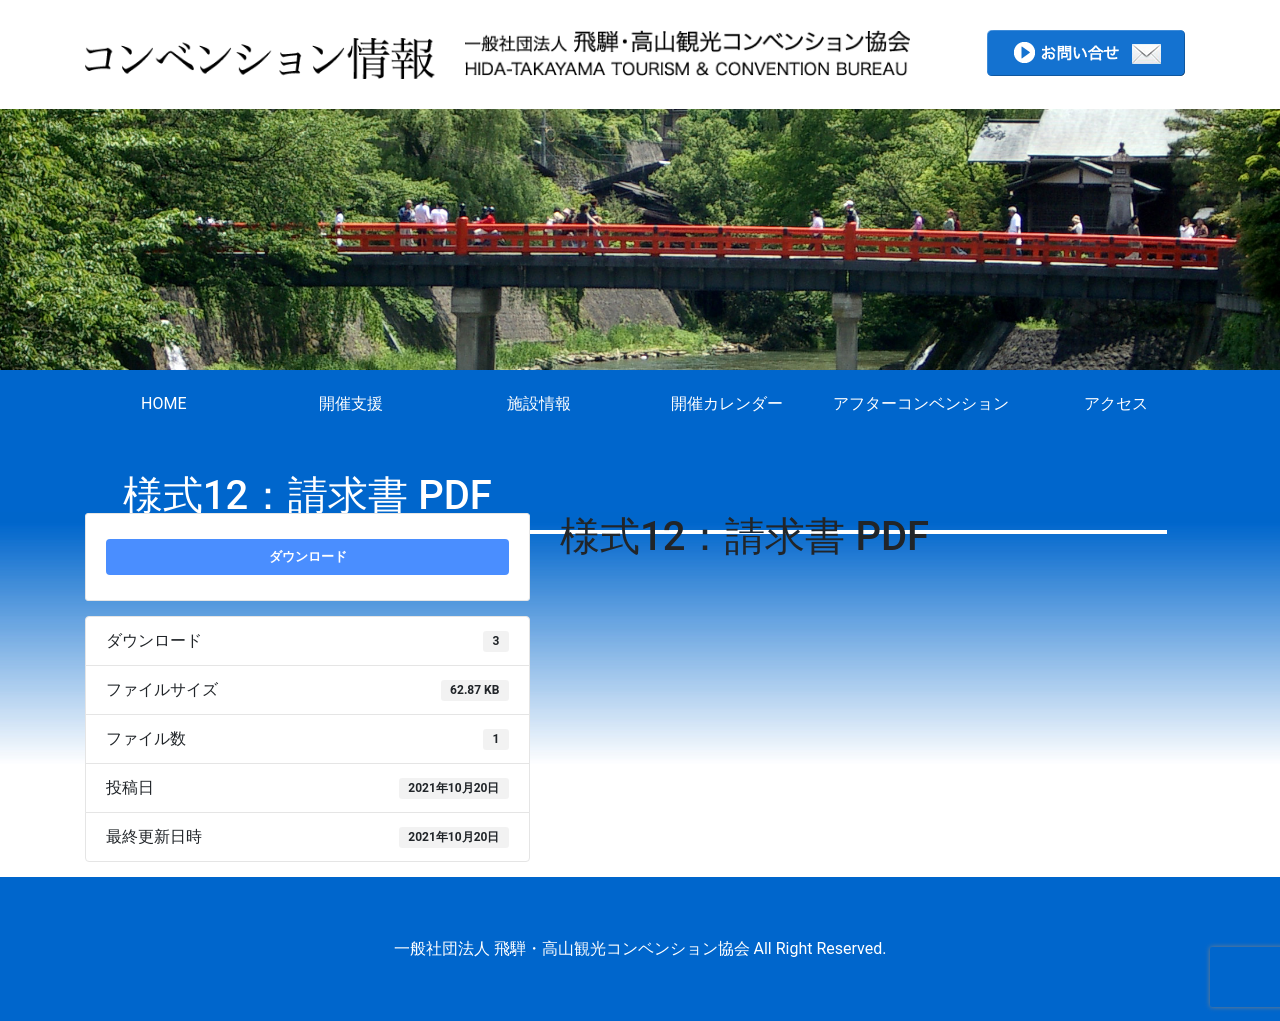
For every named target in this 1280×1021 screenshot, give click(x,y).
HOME (163, 403)
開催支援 (351, 403)
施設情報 (539, 403)
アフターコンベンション (921, 403)
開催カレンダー (727, 403)
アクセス (1116, 403)
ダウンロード (308, 556)
